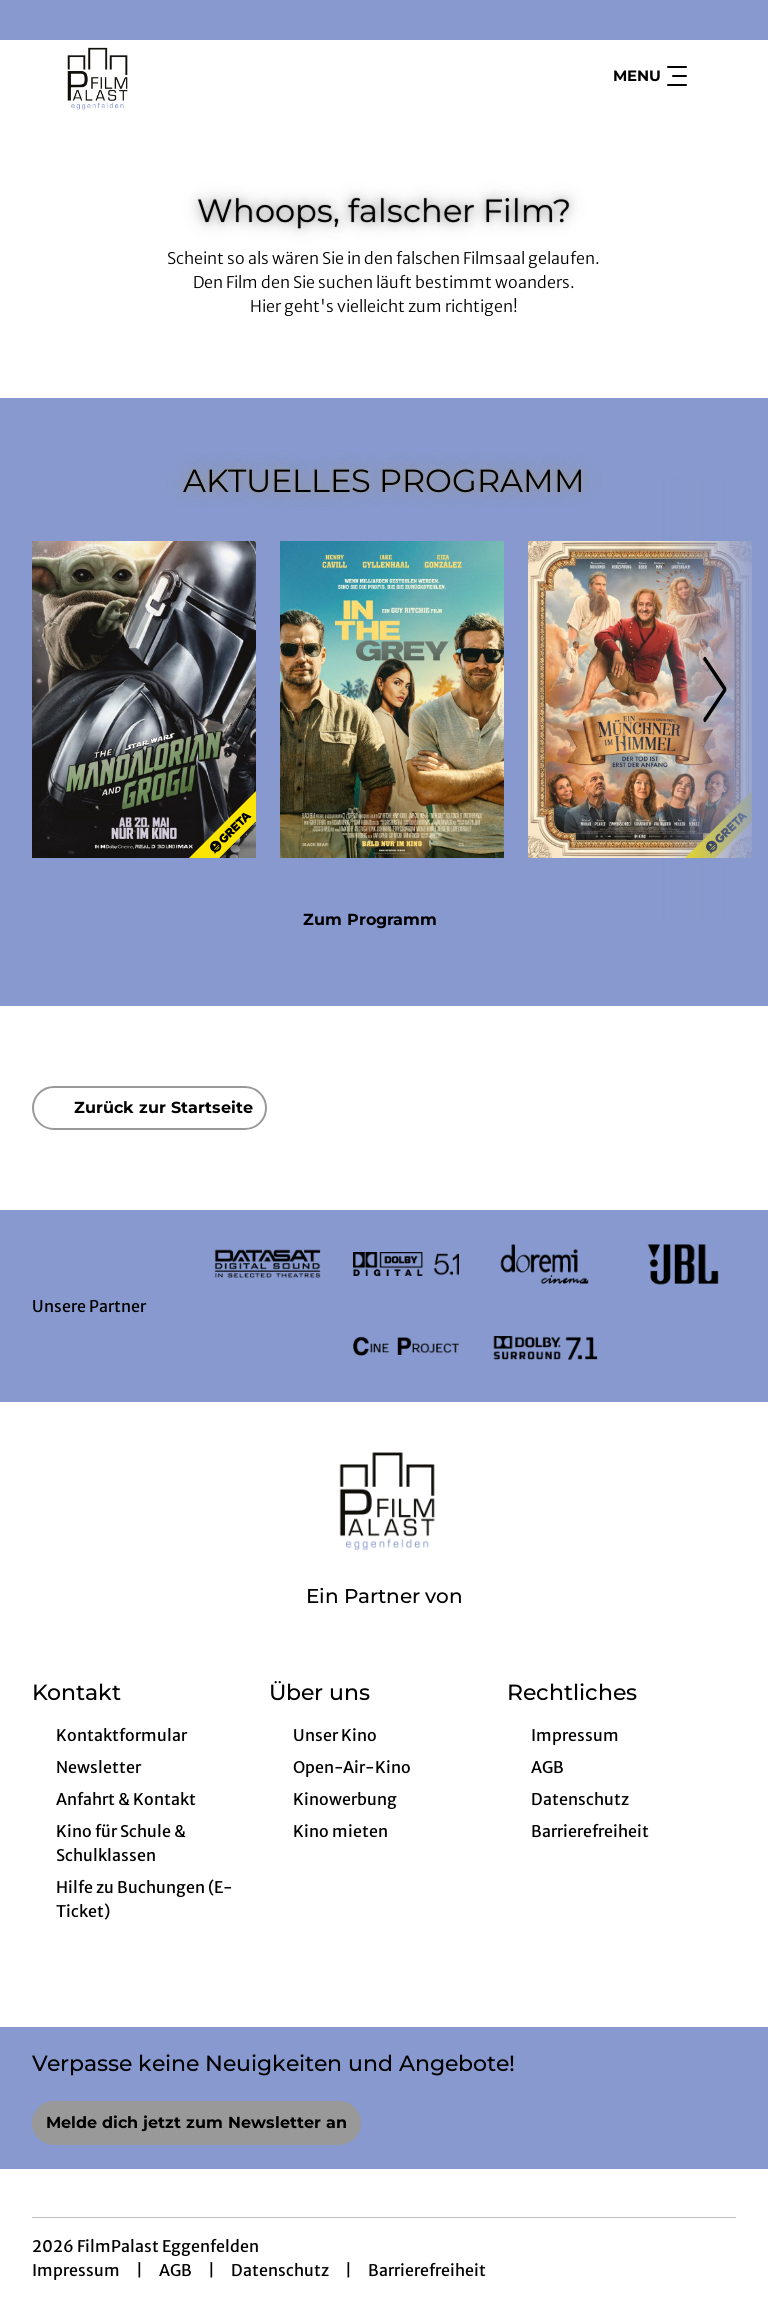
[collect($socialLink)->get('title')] (36, 20)
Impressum (76, 2270)
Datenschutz (280, 2270)
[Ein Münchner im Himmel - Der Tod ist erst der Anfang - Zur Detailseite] (640, 699)
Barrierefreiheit (427, 2270)
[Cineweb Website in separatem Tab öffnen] (384, 1622)
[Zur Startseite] (172, 76)
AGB (175, 2270)
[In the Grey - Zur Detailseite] (392, 699)
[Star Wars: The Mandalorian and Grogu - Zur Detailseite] (144, 699)
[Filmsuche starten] (716, 76)
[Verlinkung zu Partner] (267, 1264)
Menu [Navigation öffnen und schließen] (650, 76)
